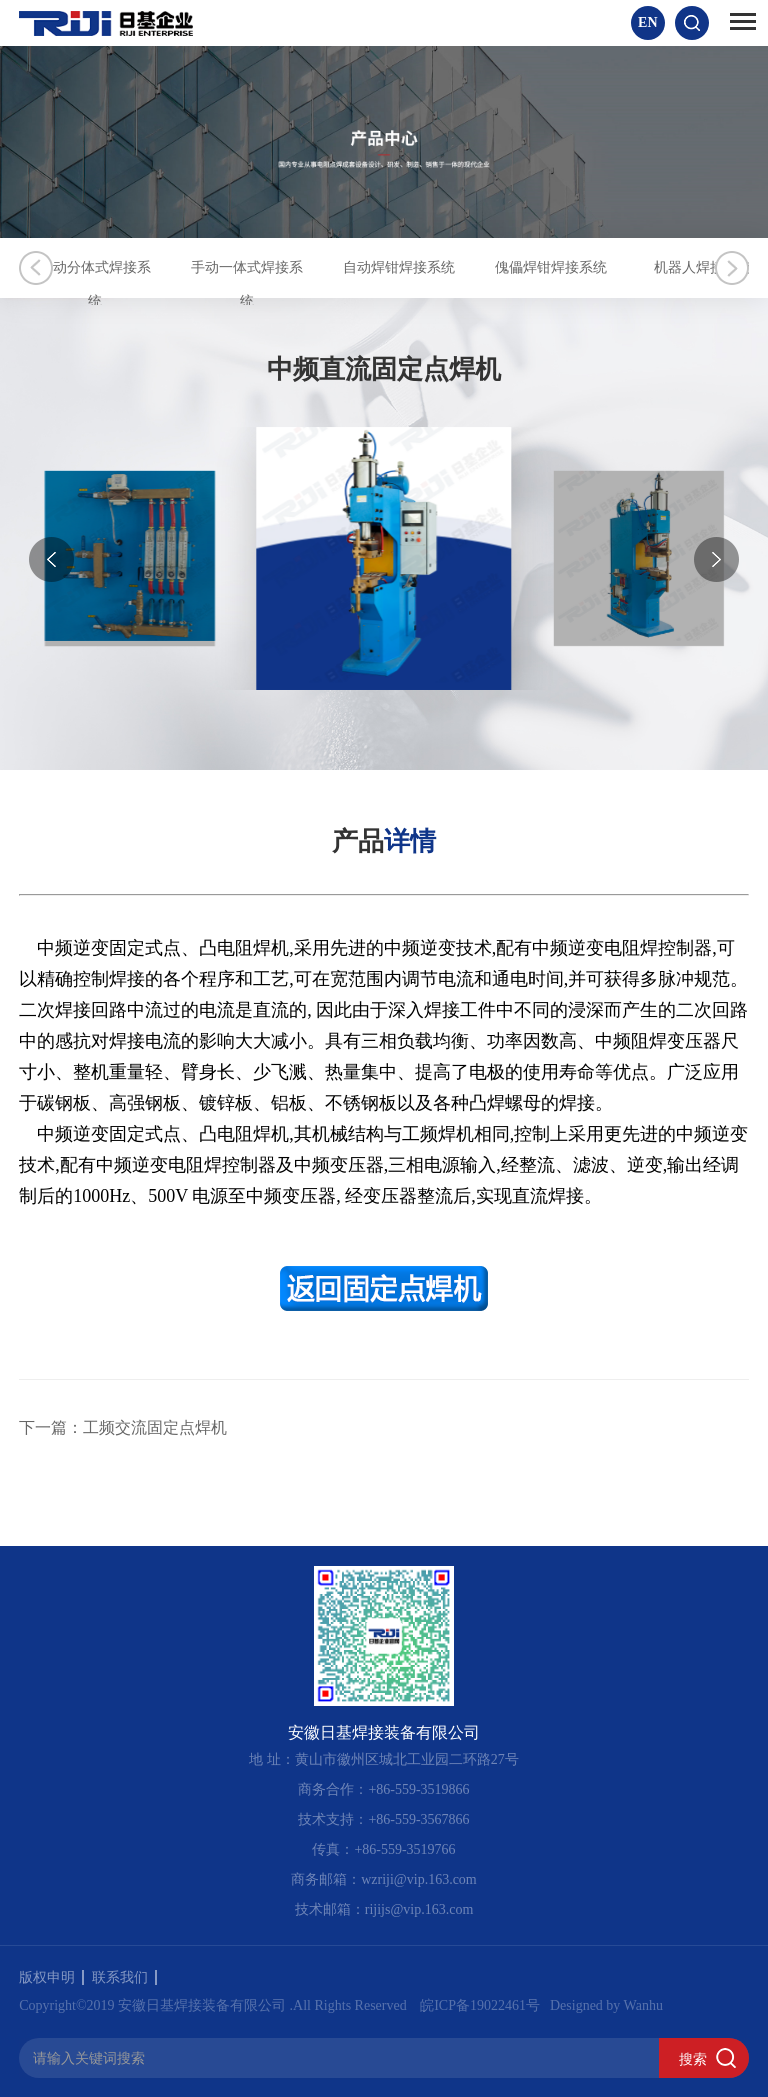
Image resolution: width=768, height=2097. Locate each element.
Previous (36, 268)
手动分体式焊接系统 (114, 267)
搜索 (693, 2058)
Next (732, 268)
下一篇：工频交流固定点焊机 (123, 1427)
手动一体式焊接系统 (304, 267)
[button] (716, 559)
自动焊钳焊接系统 (494, 267)
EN (647, 22)
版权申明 (51, 1976)
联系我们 (124, 1976)
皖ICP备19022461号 (480, 2004)
